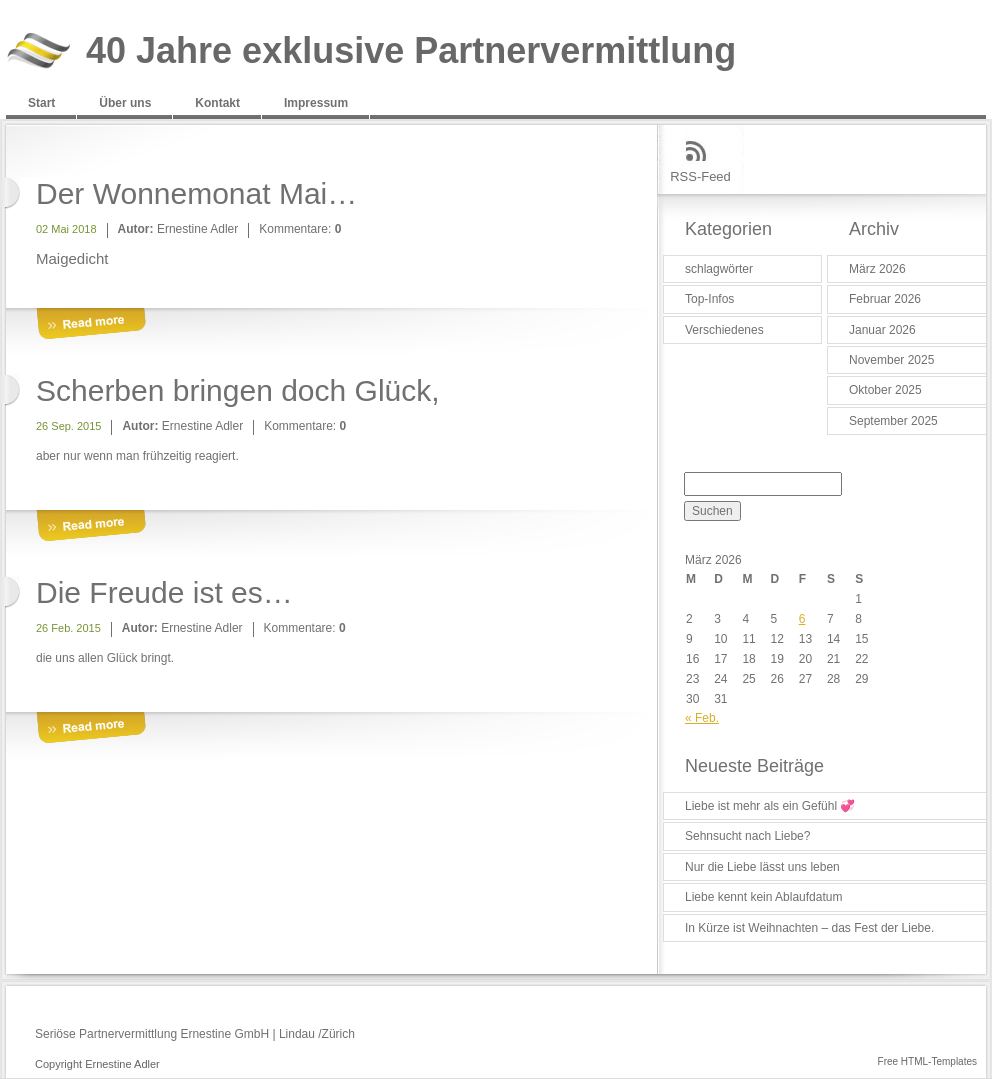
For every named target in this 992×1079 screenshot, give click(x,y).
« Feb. (702, 718)
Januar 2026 (882, 330)
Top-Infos (709, 299)
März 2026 (877, 269)
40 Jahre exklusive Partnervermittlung (411, 51)
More (91, 324)
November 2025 (891, 360)
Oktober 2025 (885, 390)
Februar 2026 (885, 299)
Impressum (316, 103)
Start (41, 103)
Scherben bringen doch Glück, (238, 390)
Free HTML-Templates (927, 1061)
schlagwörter (719, 269)
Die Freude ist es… (164, 592)
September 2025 (893, 421)
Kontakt (217, 103)
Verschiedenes (724, 330)
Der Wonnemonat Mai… (196, 193)
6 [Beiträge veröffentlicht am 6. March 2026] (802, 619)
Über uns (125, 103)
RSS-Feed (700, 176)
